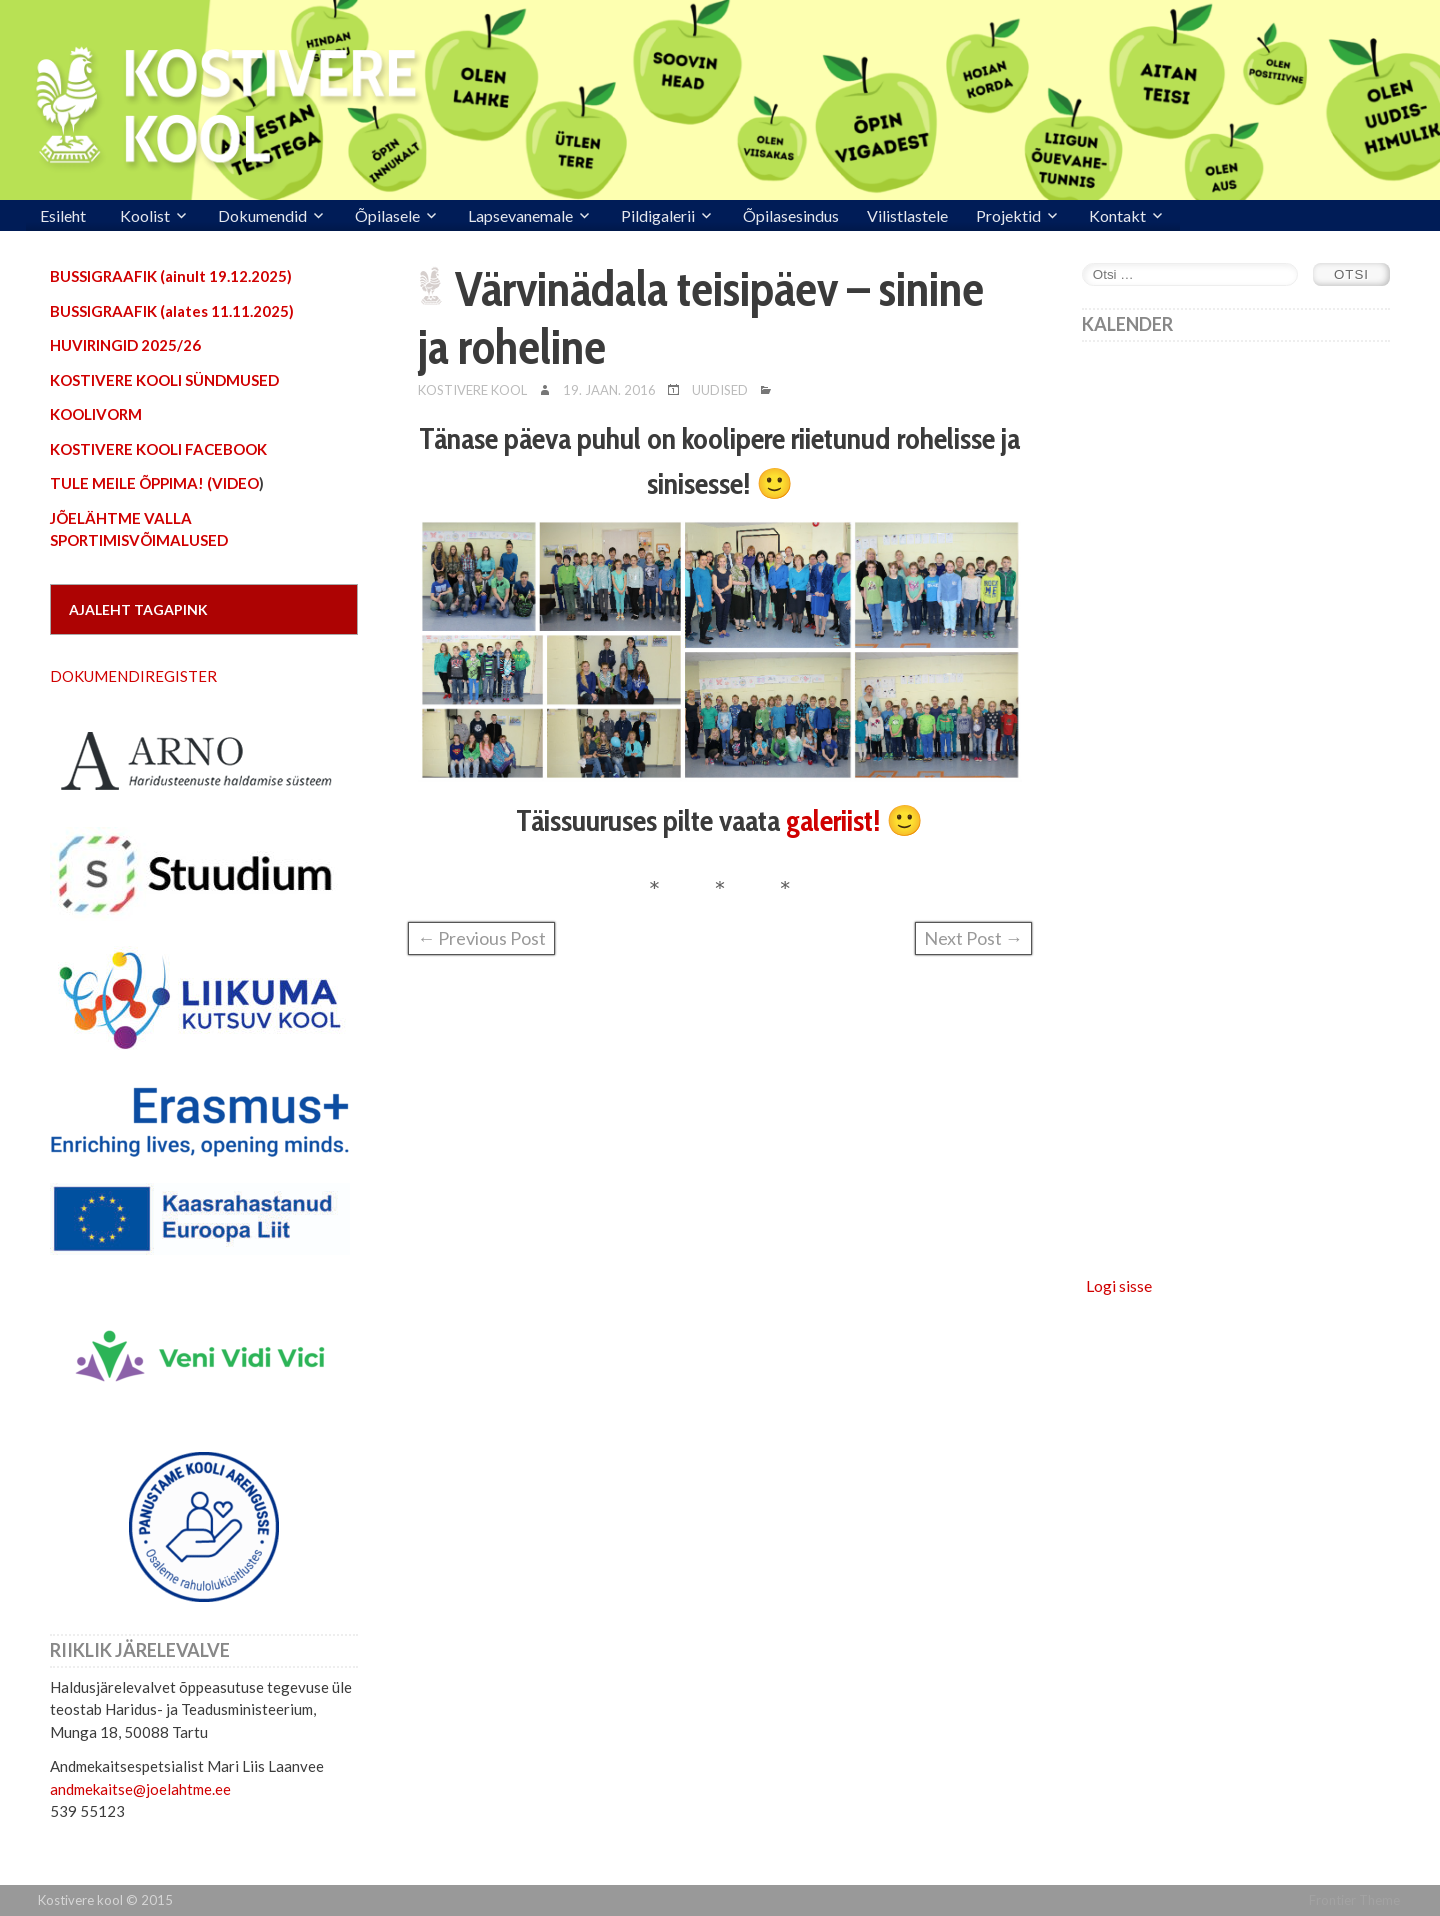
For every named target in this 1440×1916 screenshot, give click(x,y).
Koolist (145, 215)
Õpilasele (387, 215)
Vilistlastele (907, 215)
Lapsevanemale (520, 215)
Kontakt (1117, 215)
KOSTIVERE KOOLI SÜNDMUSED (164, 380)
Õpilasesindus (791, 215)
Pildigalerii (658, 215)
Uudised (720, 390)
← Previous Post (481, 938)
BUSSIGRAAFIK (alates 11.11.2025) (172, 311)
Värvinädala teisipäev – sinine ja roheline (701, 318)
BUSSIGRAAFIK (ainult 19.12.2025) (171, 276)
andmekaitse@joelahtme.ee (140, 1789)
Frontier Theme (1354, 1900)
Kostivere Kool (472, 390)
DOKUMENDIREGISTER (133, 676)
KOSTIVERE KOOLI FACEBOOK (158, 449)
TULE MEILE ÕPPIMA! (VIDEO (154, 483)
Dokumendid (262, 215)
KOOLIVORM (96, 414)
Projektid (1008, 215)
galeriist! (833, 820)
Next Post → (973, 938)
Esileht (63, 215)
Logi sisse (1119, 1285)
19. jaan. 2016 (609, 390)
